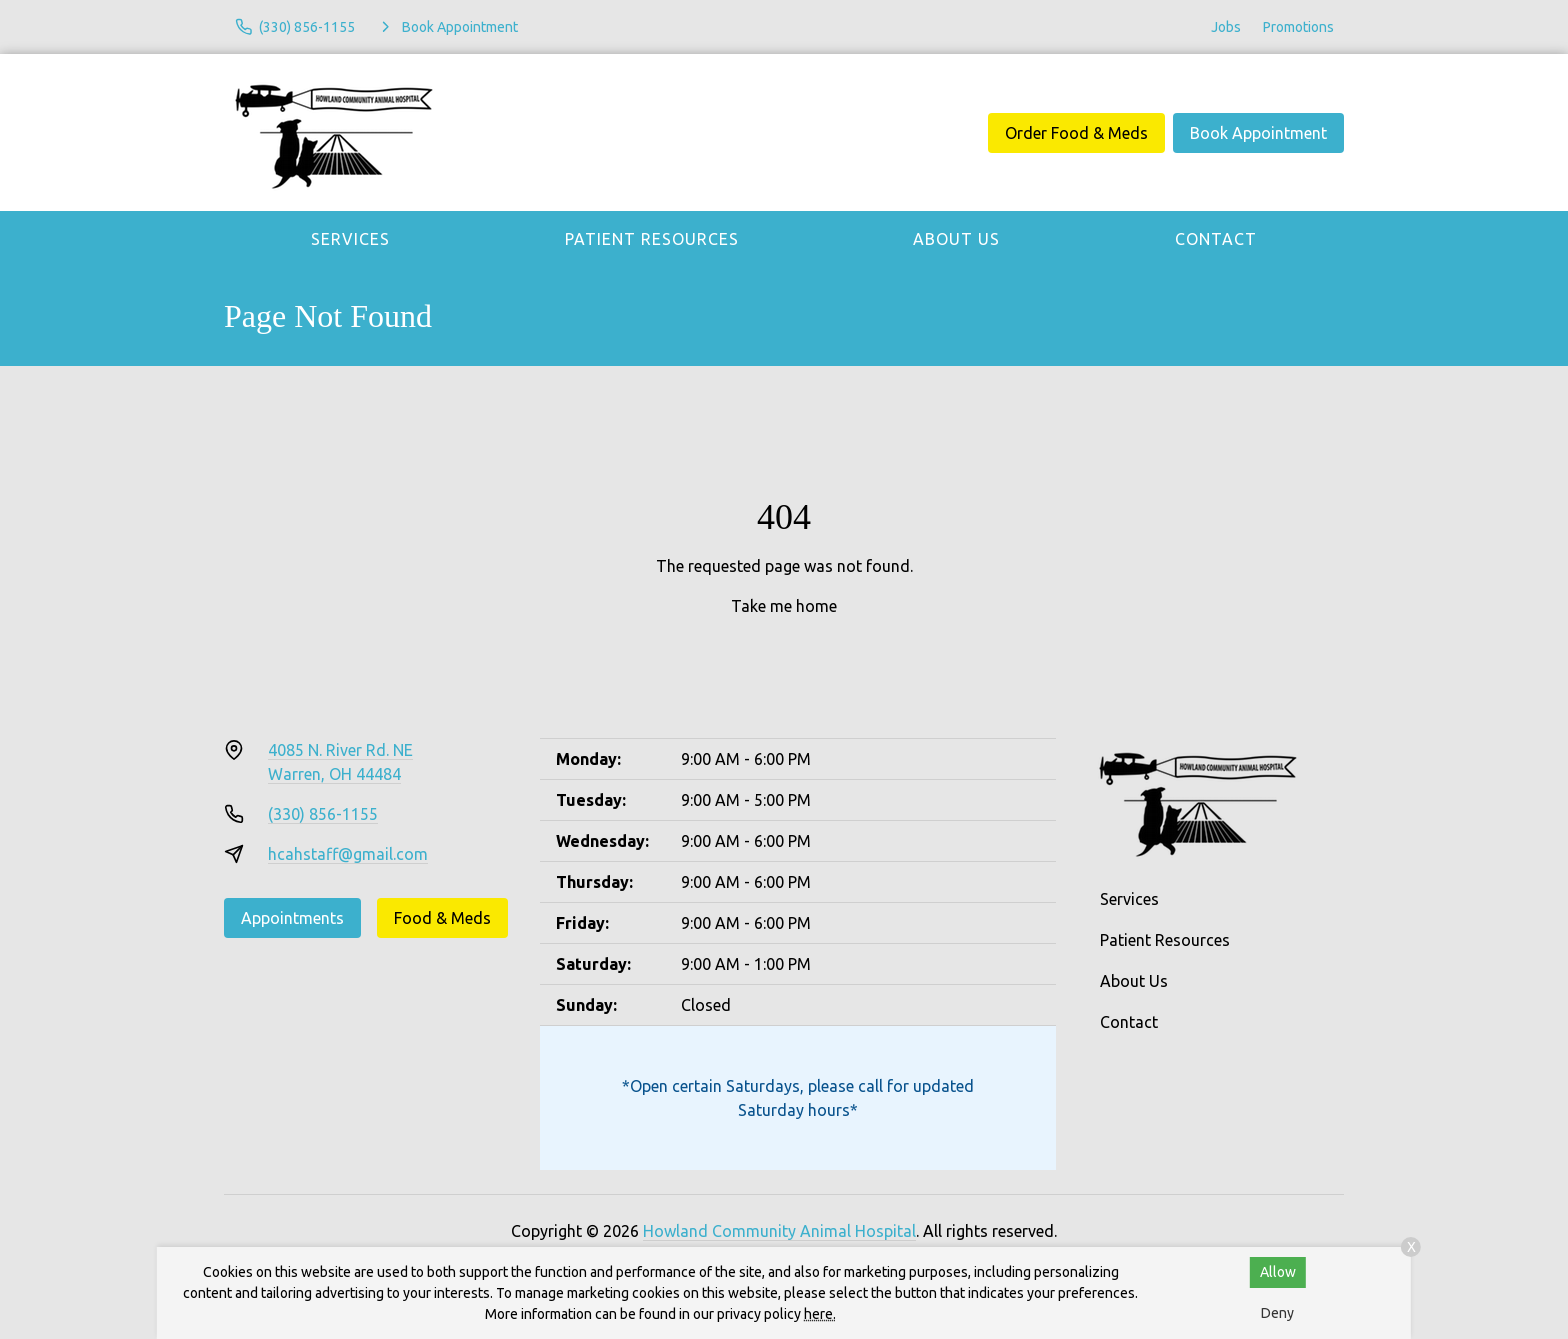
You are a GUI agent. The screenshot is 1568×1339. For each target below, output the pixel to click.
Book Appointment (1258, 133)
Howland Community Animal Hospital (779, 1231)
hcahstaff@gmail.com (348, 854)
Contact (1216, 239)
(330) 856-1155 (323, 814)
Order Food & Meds (1076, 133)
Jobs (1226, 27)
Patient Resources (652, 239)
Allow (1278, 1272)
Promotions (1298, 27)
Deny (1277, 1313)
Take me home (784, 606)
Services (350, 239)
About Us (956, 239)
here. (820, 1314)
